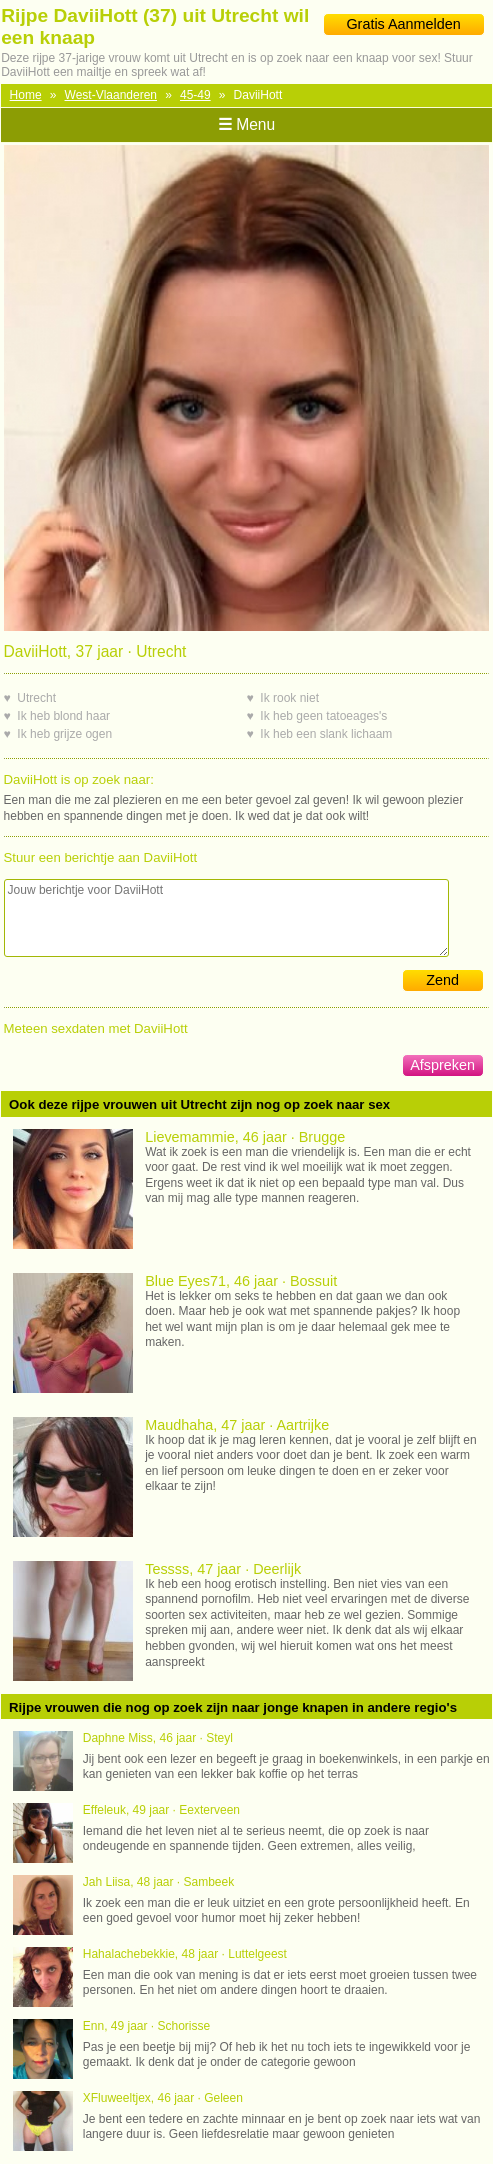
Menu (246, 124)
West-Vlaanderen (111, 95)
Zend (442, 980)
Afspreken (442, 1065)
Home (26, 95)
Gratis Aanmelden (403, 24)
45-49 (195, 95)
